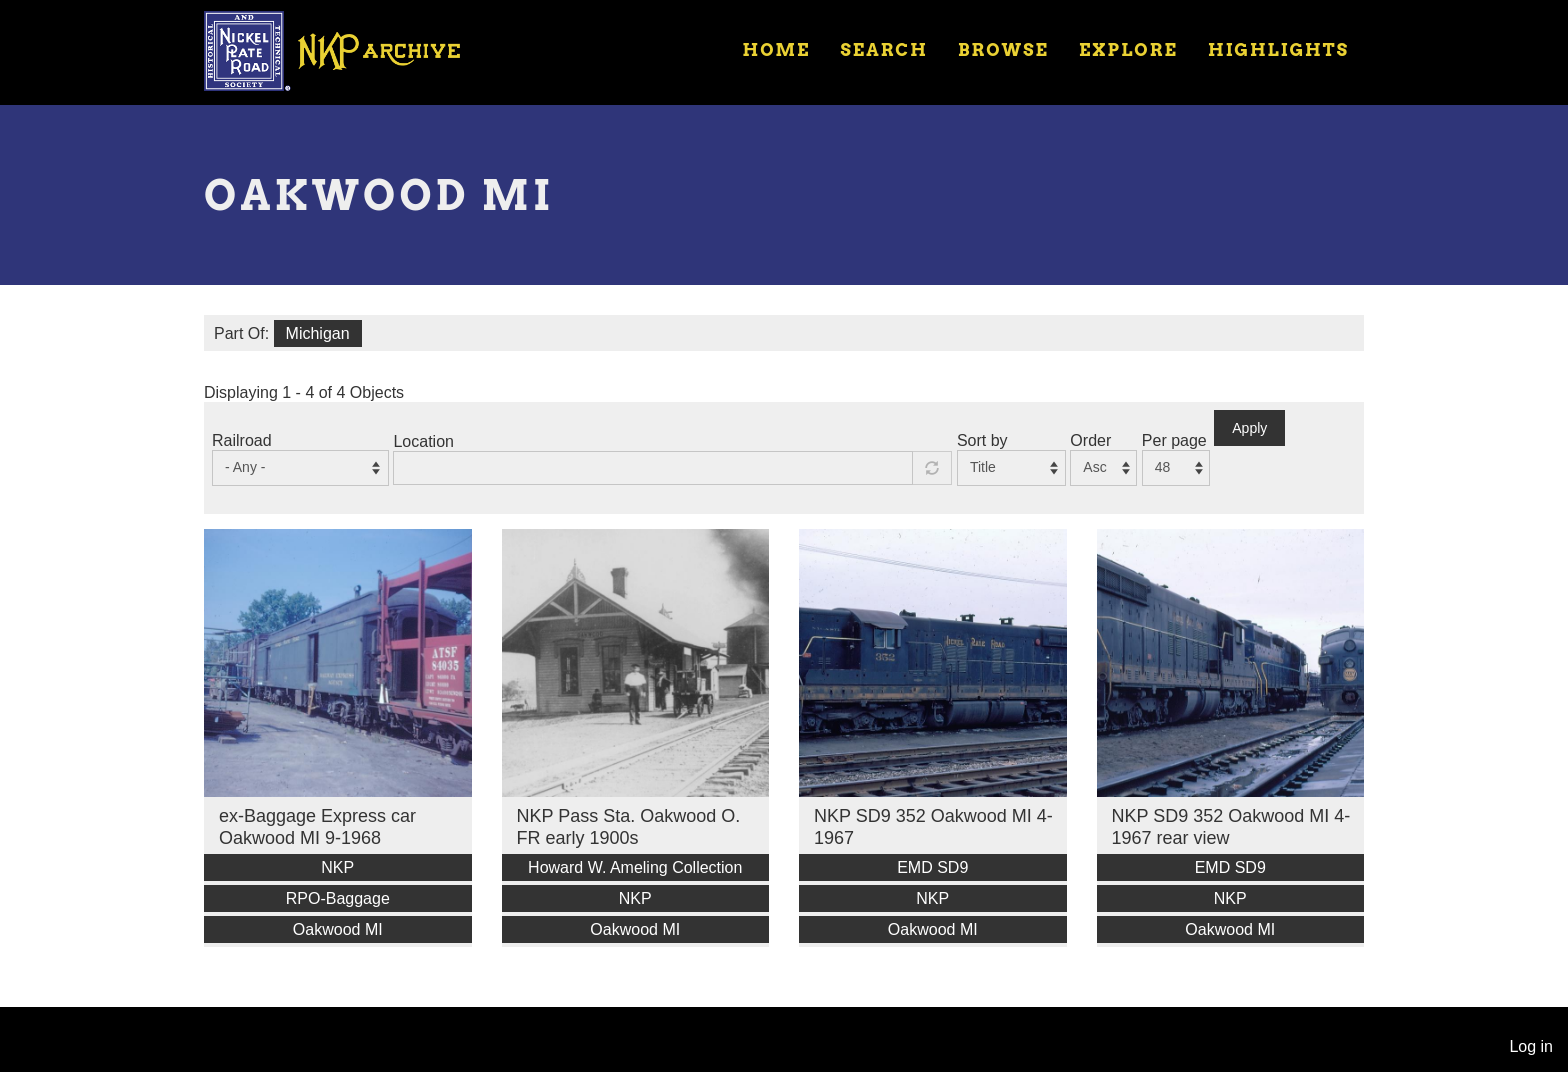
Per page (1174, 440)
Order (1090, 440)
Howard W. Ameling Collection (635, 867)
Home (776, 50)
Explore (1128, 50)
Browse (1003, 50)
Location (423, 441)
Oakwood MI (338, 929)
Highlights (1278, 50)
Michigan (318, 333)
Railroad (242, 440)
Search (884, 50)
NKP (337, 867)
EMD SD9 (932, 867)
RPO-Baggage (338, 898)
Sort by (982, 440)
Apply (1249, 428)
